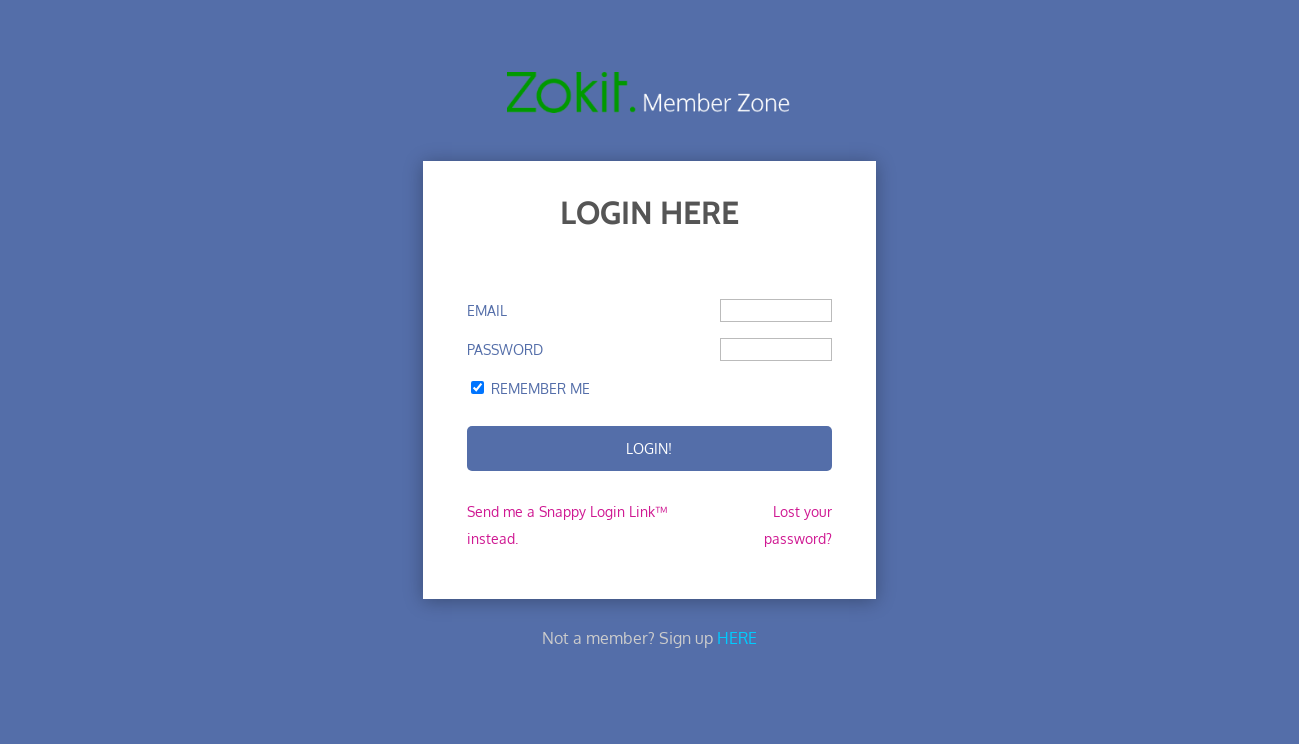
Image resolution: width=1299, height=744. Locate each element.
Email (487, 310)
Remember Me (540, 388)
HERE (737, 638)
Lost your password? (798, 525)
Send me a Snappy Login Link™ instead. (567, 525)
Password (505, 349)
